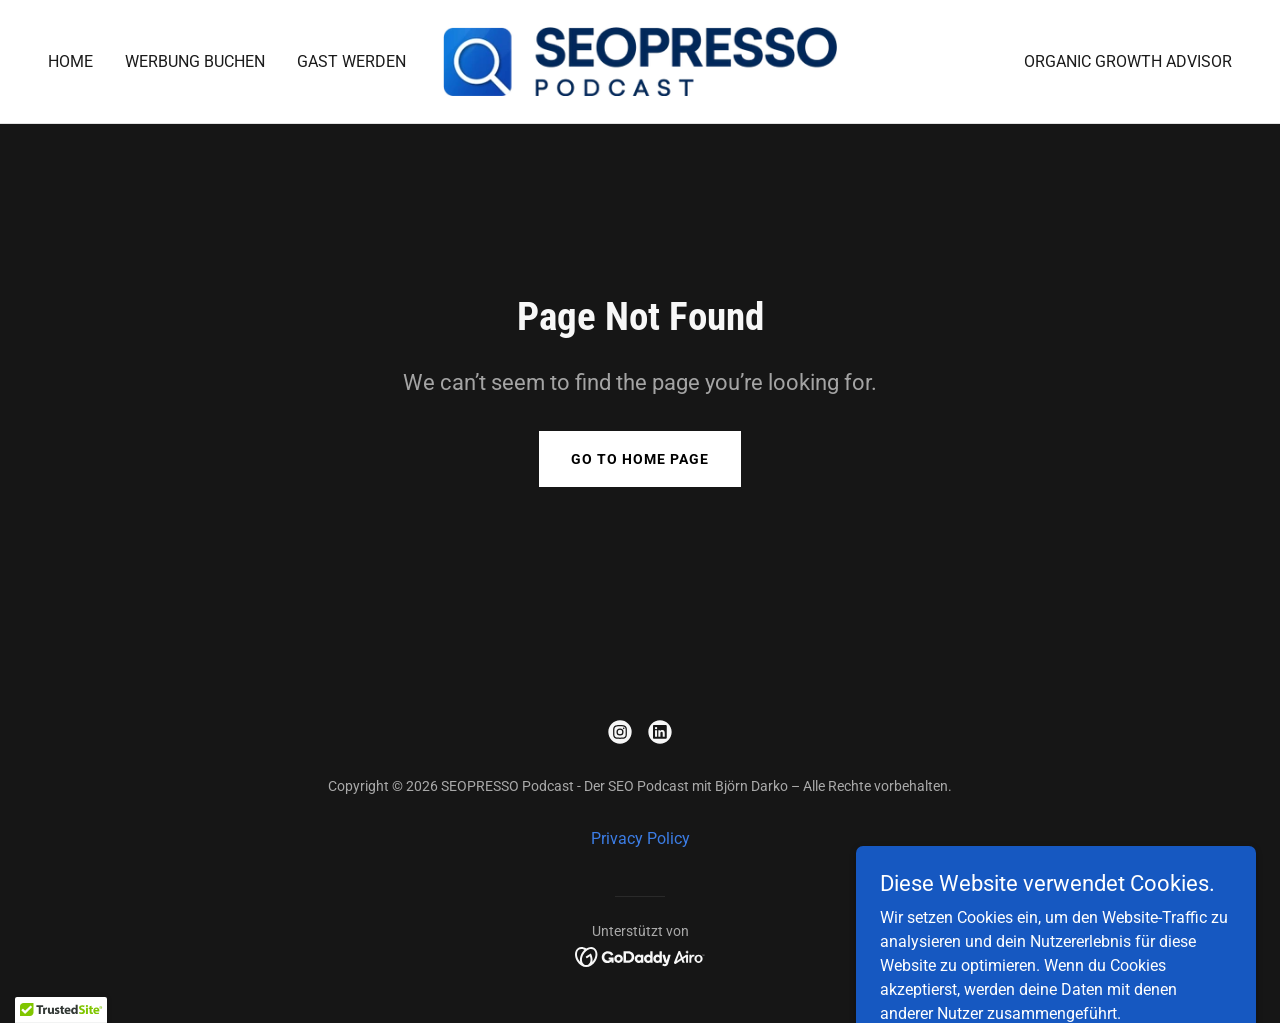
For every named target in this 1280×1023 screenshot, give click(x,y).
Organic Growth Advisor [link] (1128, 61)
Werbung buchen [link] (195, 61)
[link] (640, 60)
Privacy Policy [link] (640, 838)
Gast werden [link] (351, 61)
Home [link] (70, 61)
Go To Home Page (640, 459)
